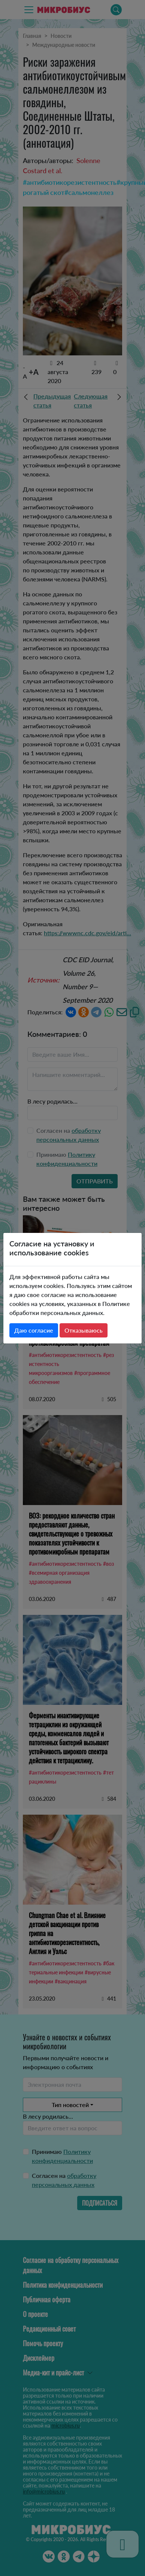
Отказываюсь (83, 1330)
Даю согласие (33, 1330)
